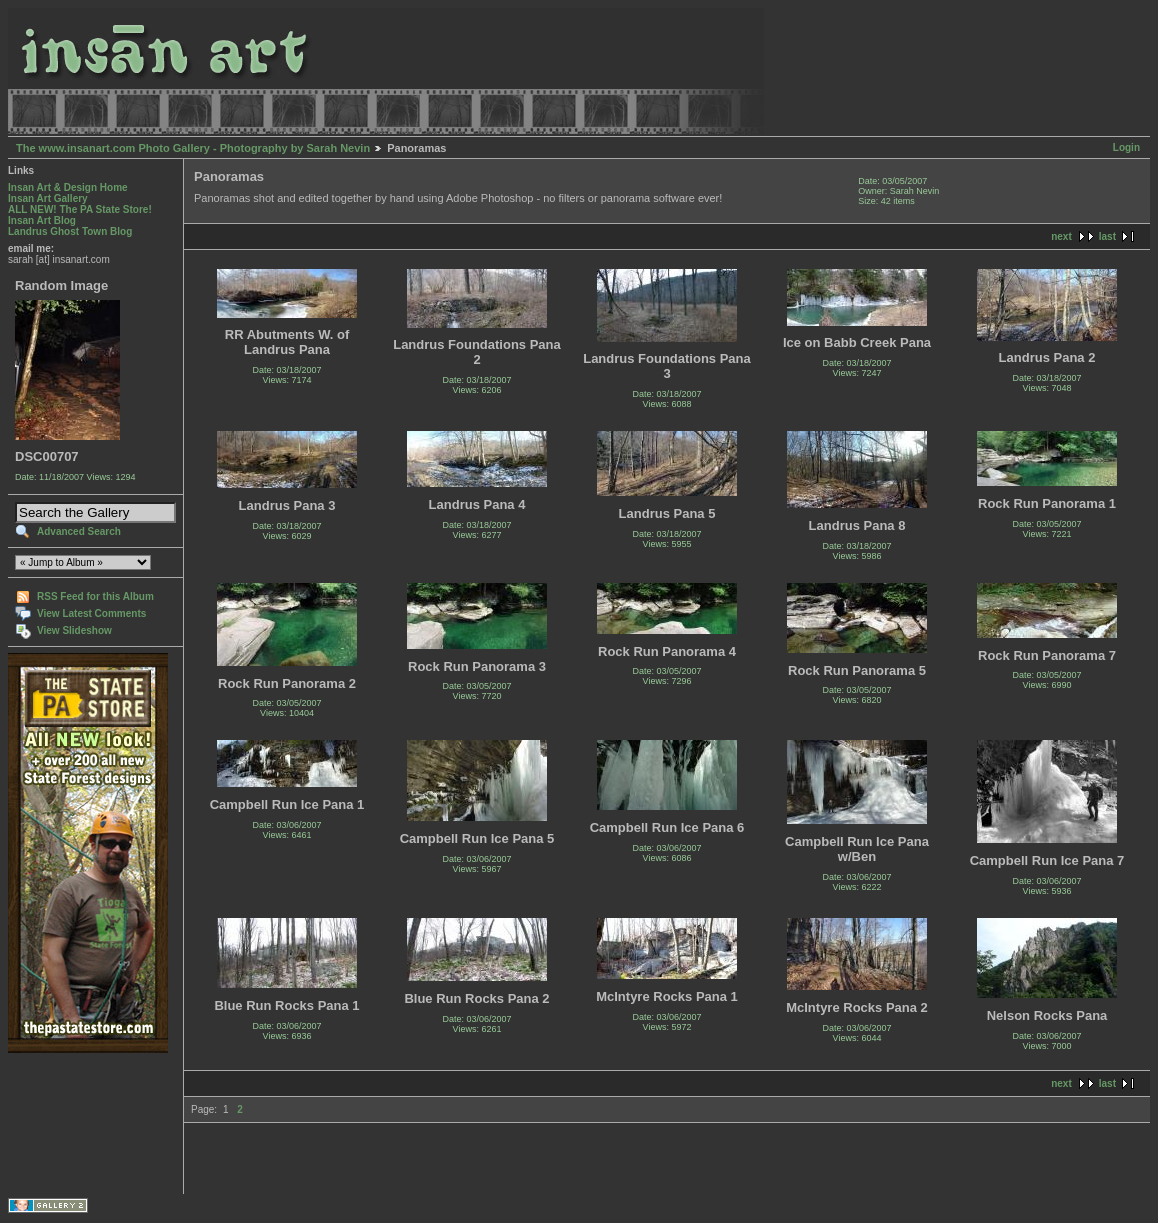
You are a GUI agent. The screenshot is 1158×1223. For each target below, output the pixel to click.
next (1061, 236)
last (1107, 236)
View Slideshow (74, 630)
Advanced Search (79, 531)
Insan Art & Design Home (68, 187)
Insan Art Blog (42, 220)
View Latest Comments (91, 613)
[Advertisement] (70, 1123)
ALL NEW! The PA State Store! (80, 209)
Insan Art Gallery (48, 198)
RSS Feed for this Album (95, 596)
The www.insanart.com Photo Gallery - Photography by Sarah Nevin (193, 148)
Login (1126, 147)
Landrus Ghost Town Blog (70, 231)
